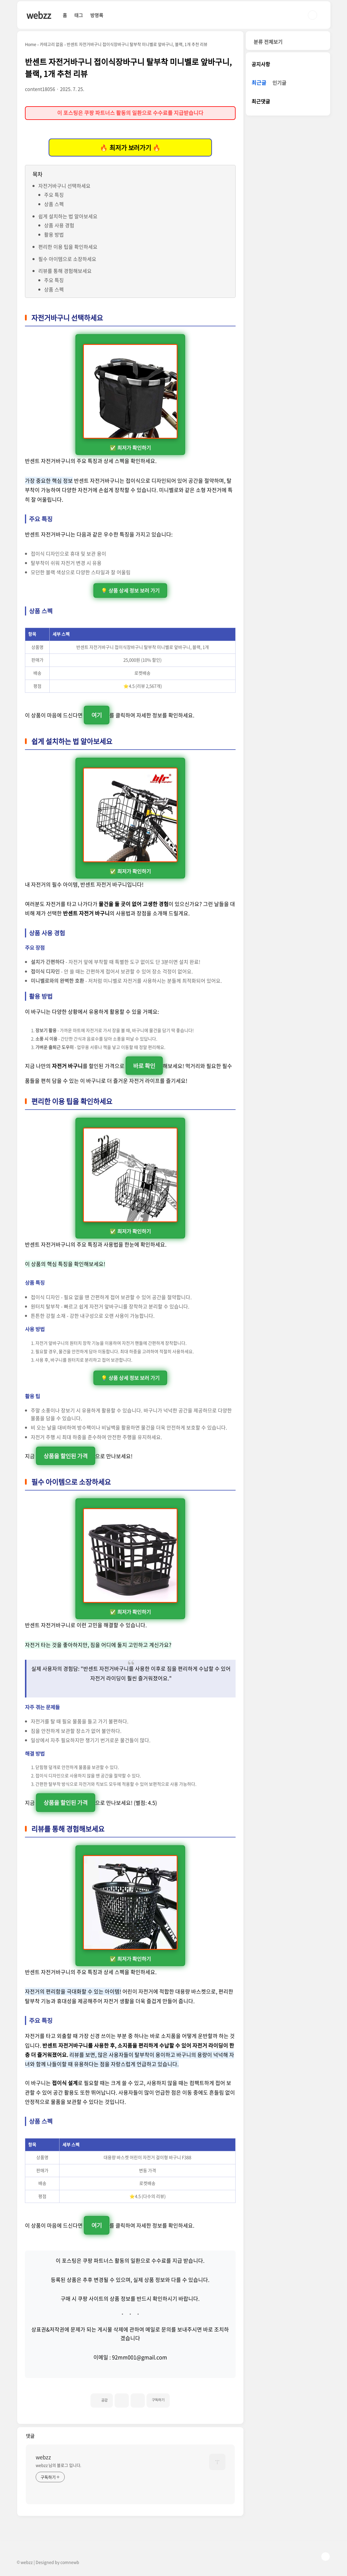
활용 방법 (54, 234)
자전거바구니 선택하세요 (64, 185)
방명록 (96, 15)
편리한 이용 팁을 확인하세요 (67, 246)
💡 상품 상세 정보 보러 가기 (130, 590)
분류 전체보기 (268, 41)
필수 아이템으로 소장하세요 (67, 258)
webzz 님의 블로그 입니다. (58, 2465)
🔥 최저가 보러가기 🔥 (130, 147)
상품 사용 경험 (59, 225)
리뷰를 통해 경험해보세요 (65, 270)
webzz (38, 15)
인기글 (279, 82)
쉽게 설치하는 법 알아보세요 (67, 216)
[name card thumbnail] (217, 2462)
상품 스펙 (54, 204)
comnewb (69, 2562)
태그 (78, 15)
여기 (96, 715)
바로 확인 (144, 1065)
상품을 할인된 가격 (66, 1456)
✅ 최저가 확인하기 (130, 397)
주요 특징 (54, 194)
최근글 (259, 83)
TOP (325, 2556)
